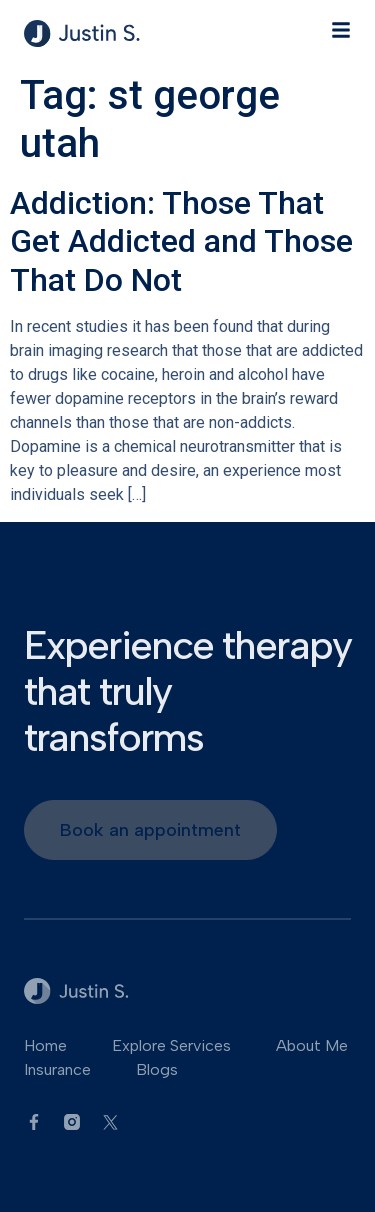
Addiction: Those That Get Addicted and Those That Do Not (181, 241)
